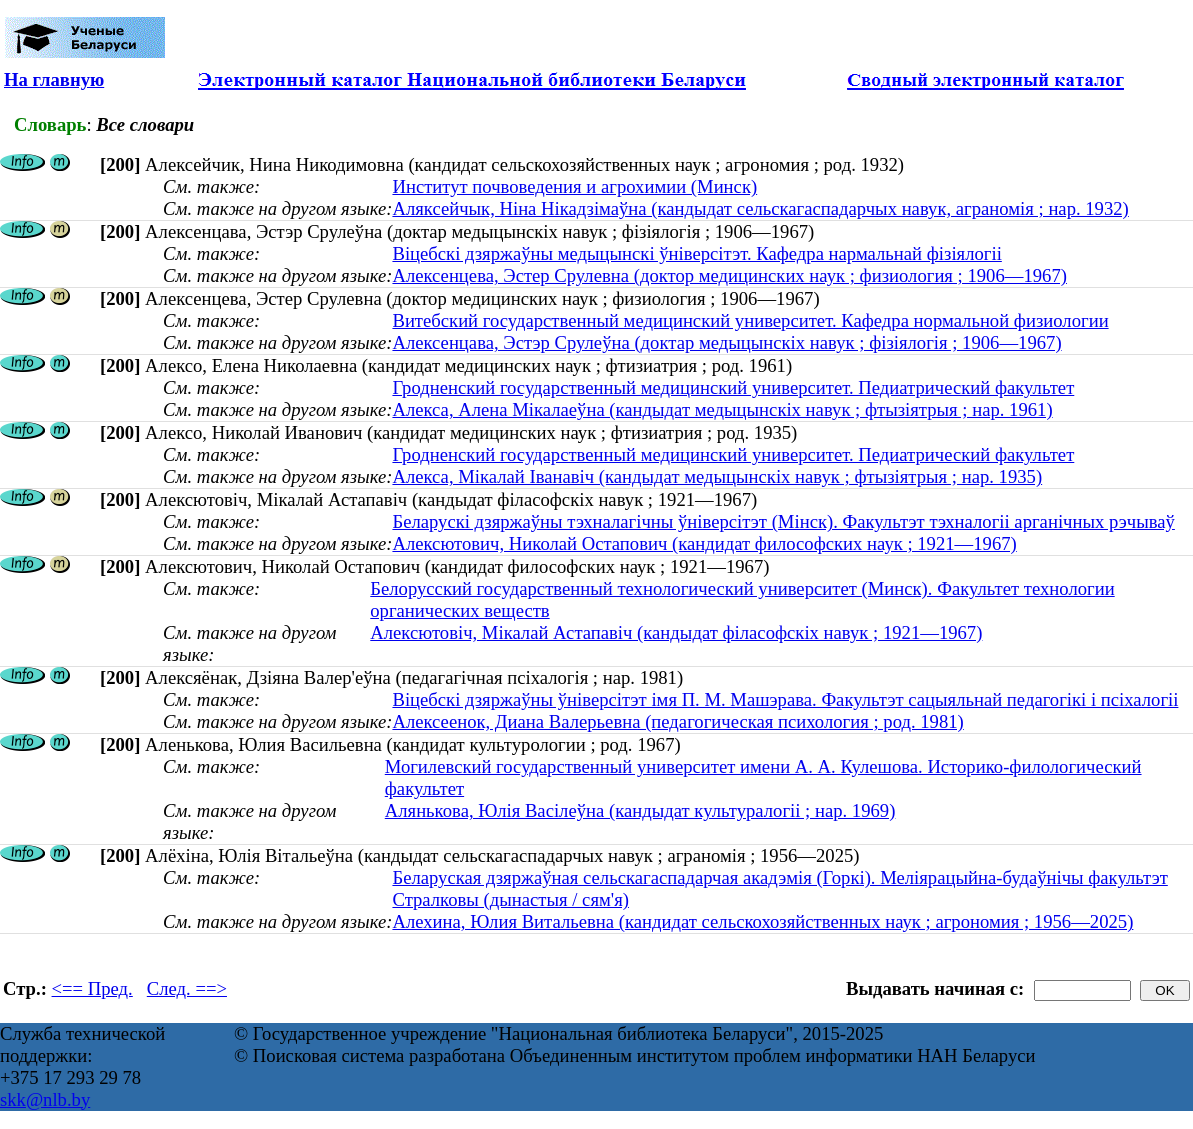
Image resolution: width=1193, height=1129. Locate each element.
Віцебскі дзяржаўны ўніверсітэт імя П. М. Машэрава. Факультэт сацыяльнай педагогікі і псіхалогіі (785, 699)
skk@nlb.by (45, 1099)
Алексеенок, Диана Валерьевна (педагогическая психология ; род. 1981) (677, 721)
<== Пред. (92, 988)
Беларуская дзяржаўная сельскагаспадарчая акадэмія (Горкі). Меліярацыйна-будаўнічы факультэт (779, 877)
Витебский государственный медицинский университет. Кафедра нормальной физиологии (750, 320)
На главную (54, 79)
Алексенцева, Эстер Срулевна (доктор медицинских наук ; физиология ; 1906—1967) (729, 275)
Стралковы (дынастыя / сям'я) (510, 899)
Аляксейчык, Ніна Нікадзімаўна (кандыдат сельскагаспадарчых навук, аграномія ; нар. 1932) (760, 208)
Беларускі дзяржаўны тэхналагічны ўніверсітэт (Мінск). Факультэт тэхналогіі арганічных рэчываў (783, 521)
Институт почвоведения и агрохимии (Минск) (574, 186)
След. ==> (187, 988)
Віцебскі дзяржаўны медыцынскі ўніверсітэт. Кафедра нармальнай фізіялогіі (696, 253)
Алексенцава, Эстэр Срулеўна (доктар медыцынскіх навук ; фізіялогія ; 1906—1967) (726, 342)
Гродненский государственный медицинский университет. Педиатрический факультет (733, 387)
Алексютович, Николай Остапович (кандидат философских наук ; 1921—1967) (704, 543)
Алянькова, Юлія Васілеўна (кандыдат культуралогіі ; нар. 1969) (640, 810)
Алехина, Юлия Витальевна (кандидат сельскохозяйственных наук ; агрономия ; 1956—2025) (762, 921)
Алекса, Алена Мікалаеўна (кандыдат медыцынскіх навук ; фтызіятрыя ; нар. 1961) (722, 409)
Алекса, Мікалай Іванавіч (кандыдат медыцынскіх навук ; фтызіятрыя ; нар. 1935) (717, 476)
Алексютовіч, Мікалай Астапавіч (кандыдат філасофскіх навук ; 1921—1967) (676, 632)
